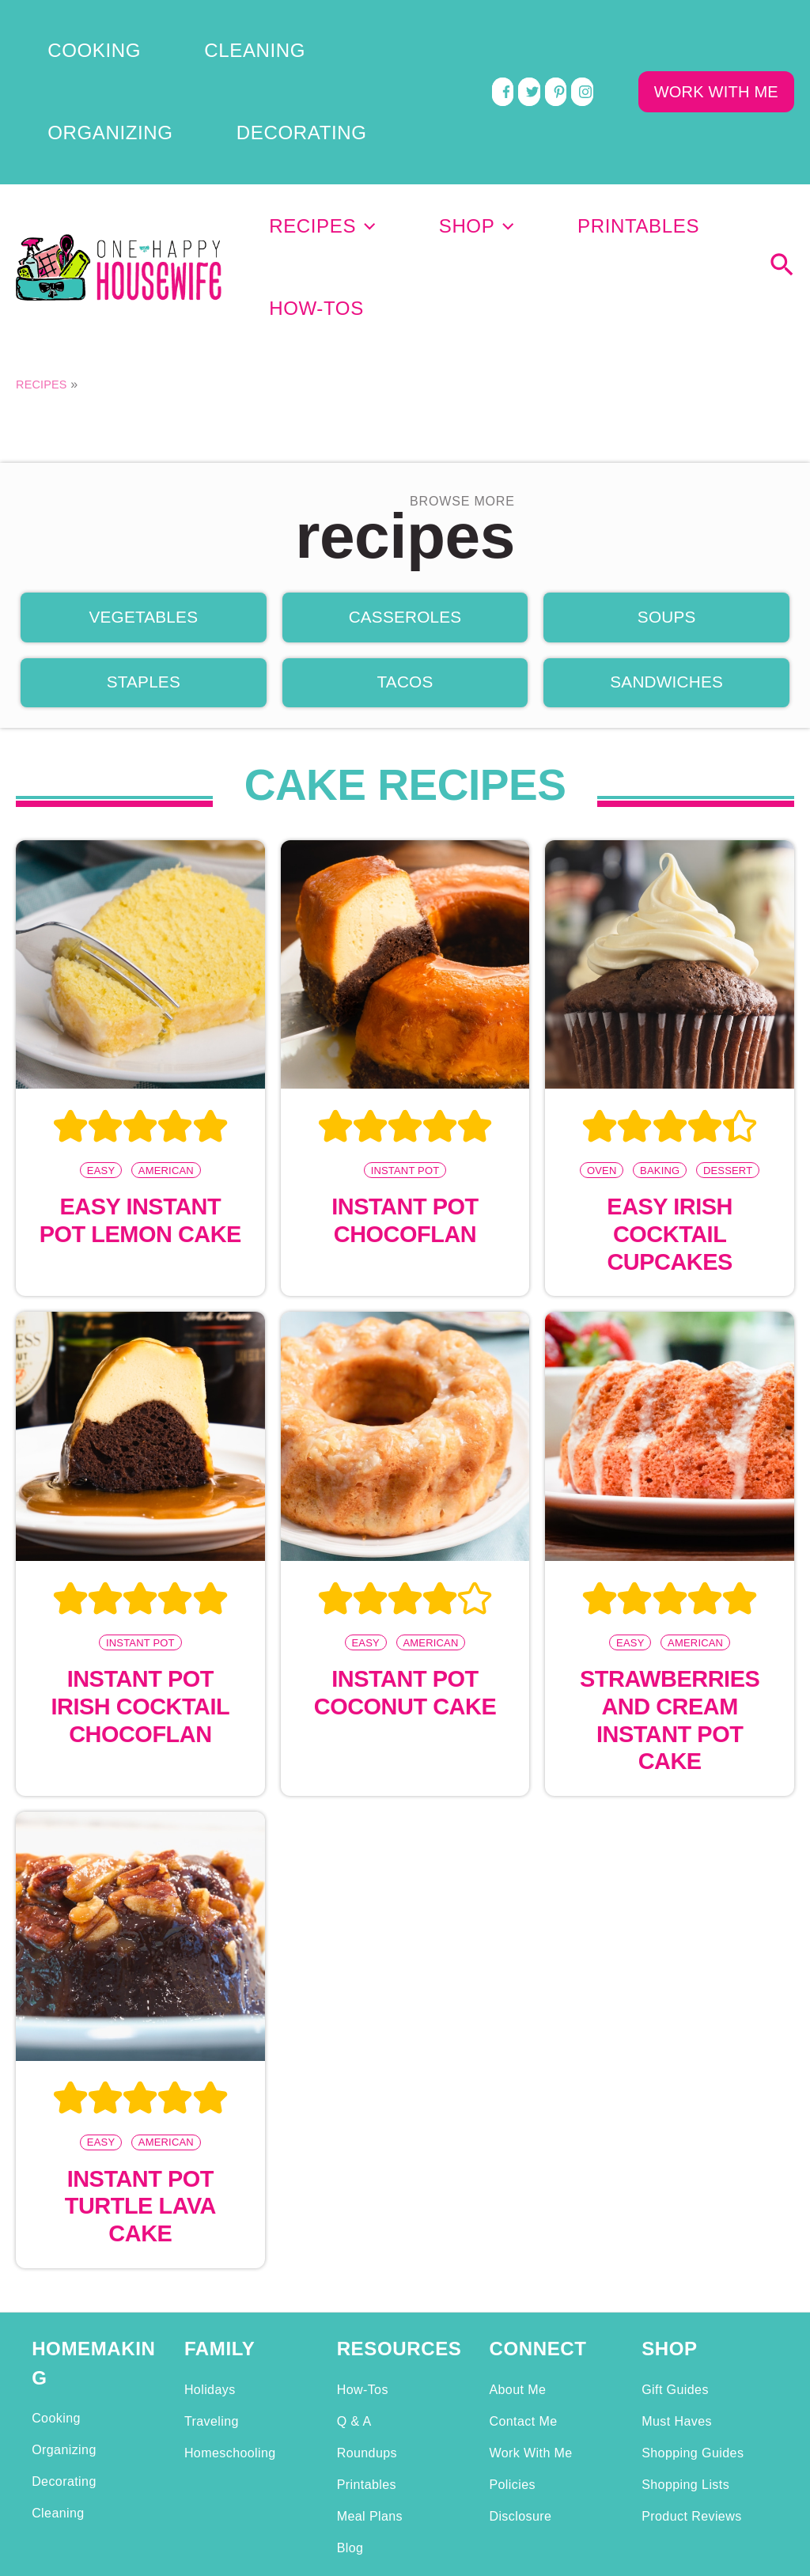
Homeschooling (230, 2275)
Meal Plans (370, 2339)
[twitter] (529, 30)
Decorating (70, 42)
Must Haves (677, 2244)
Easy (100, 986)
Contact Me (523, 2244)
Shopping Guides (693, 2275)
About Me (517, 2212)
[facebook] (503, 30)
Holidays (210, 2212)
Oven (601, 986)
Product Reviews (691, 2339)
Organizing (274, 26)
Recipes (320, 109)
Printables (554, 109)
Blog (350, 2370)
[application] (363, 109)
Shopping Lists (685, 2307)
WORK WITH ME (716, 30)
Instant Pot (404, 986)
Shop (433, 109)
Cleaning (157, 26)
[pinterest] (556, 30)
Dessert (728, 986)
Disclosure (520, 2339)
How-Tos (684, 109)
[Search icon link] (782, 112)
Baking (660, 986)
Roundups (367, 2275)
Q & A (354, 2244)
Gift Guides (675, 2212)
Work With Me (530, 2275)
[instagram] (582, 30)
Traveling (211, 2244)
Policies (512, 2307)
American (166, 986)
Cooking (54, 26)
